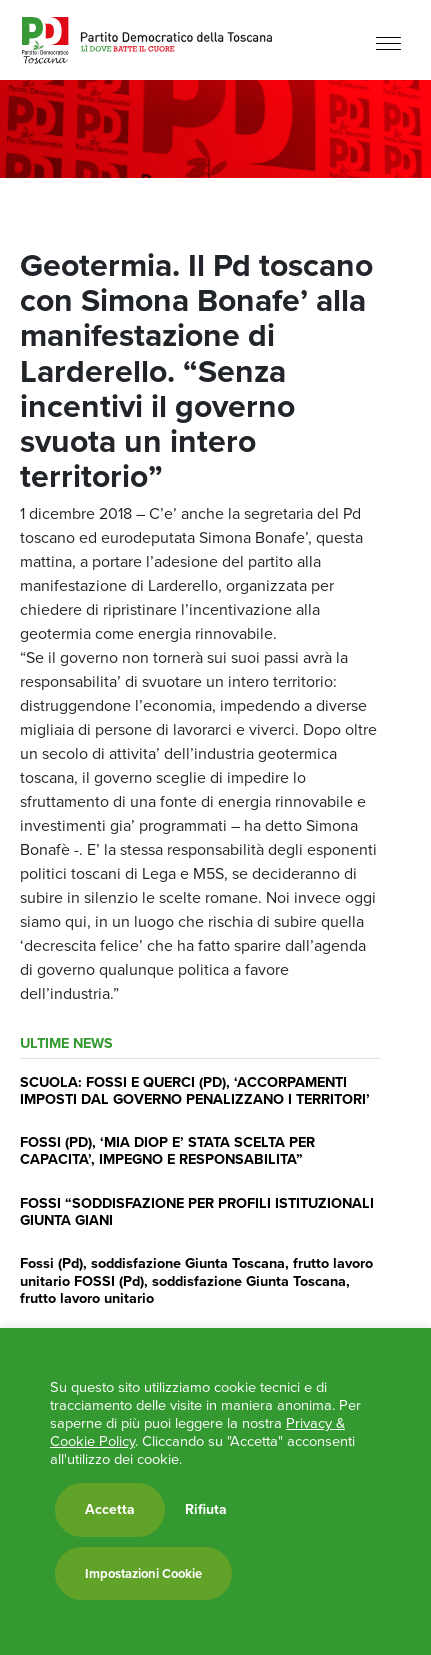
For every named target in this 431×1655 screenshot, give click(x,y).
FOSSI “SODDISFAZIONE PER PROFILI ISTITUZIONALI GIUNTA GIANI (197, 1211)
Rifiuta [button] (206, 1510)
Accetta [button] (110, 1509)
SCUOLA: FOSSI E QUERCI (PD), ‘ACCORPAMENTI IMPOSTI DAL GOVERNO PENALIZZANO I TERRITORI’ (195, 1090)
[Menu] (388, 42)
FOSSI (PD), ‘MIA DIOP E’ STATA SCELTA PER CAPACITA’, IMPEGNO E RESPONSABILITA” (167, 1150)
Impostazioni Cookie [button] (143, 1573)
